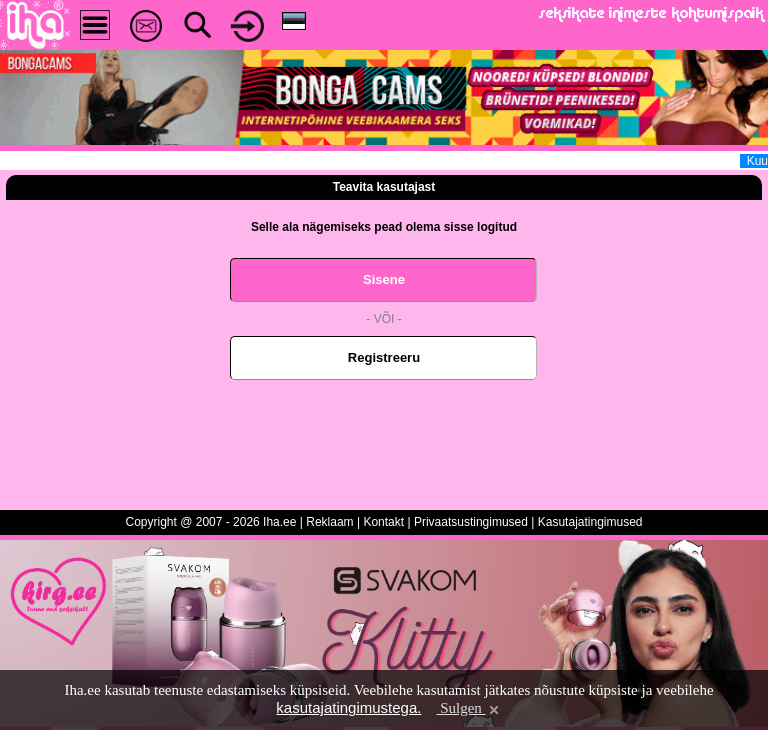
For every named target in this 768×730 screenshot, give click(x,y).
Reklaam (329, 522)
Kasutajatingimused (590, 522)
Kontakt (383, 522)
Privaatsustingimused (471, 522)
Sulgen (468, 708)
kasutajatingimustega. (348, 707)
